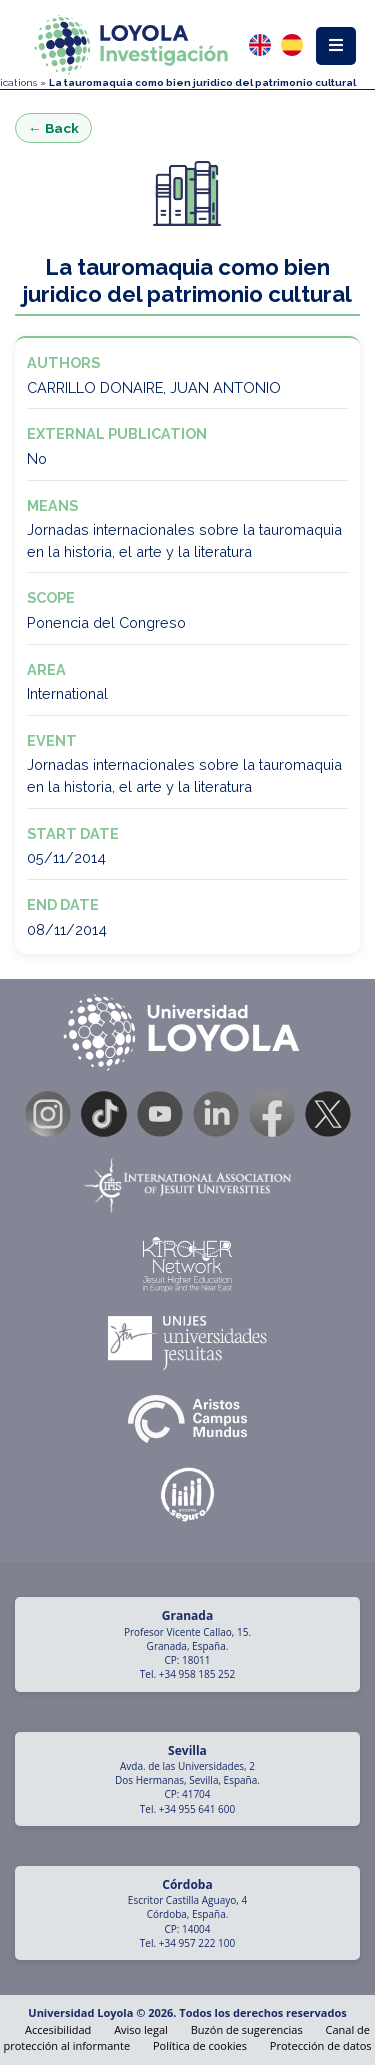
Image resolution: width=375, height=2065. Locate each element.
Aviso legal (141, 2029)
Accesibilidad (58, 2029)
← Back (53, 128)
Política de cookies (200, 2045)
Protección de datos (321, 2045)
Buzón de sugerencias (247, 2029)
